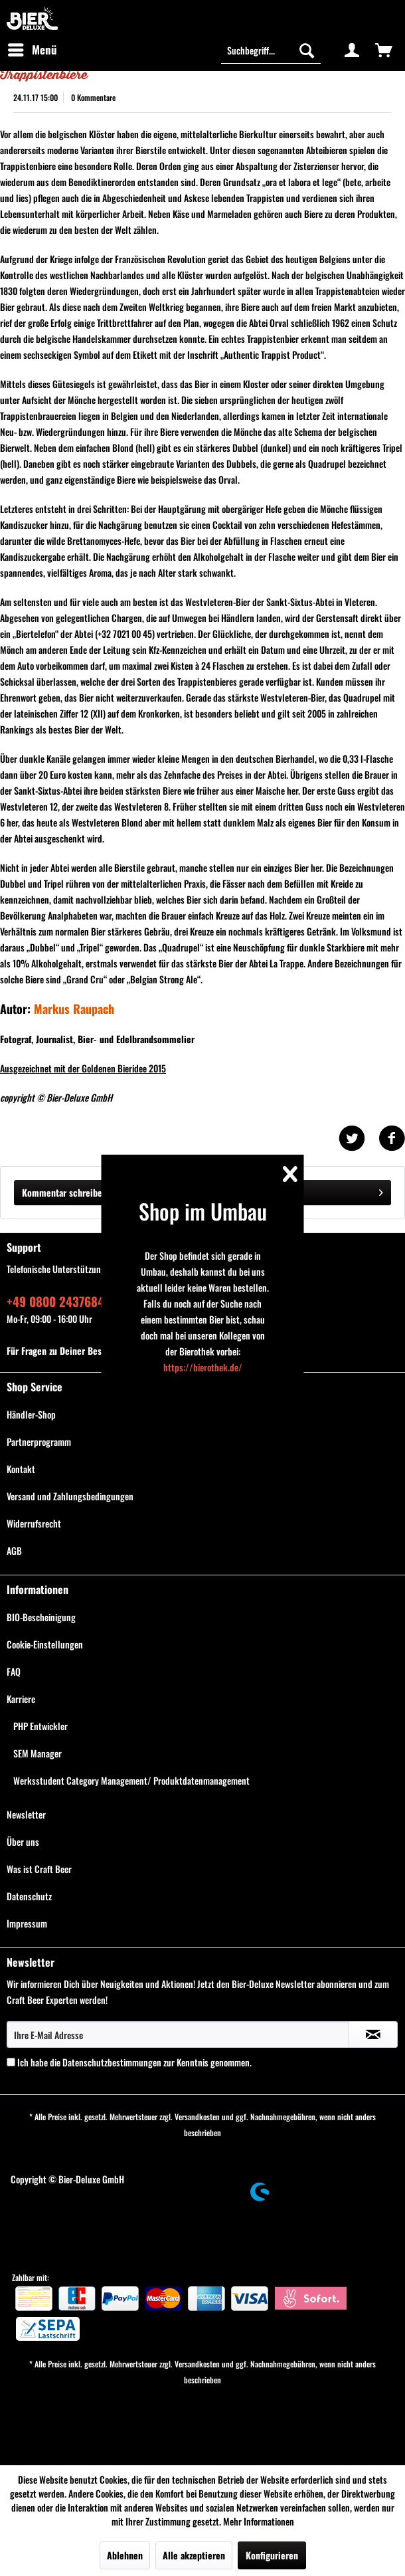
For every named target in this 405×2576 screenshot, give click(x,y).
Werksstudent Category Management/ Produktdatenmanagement (131, 1780)
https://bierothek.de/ (202, 1367)
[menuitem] (32, 50)
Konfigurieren (272, 2555)
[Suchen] (307, 50)
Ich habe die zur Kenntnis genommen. (134, 2062)
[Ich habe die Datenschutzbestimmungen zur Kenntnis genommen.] (11, 2062)
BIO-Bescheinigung (41, 1617)
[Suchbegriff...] (271, 50)
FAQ (14, 1671)
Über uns (23, 1841)
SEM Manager (37, 1753)
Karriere (21, 1699)
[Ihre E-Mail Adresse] (178, 2034)
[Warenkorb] (383, 50)
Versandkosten (197, 2116)
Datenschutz (29, 1896)
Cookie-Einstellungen (45, 1644)
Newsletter (26, 1814)
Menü (32, 48)
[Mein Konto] (352, 50)
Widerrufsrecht (34, 1523)
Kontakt (21, 1469)
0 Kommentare (93, 97)
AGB (14, 1550)
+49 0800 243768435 (62, 1301)
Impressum (27, 1923)
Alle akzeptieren (194, 2555)
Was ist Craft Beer (39, 1869)
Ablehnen (125, 2555)
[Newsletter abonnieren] (373, 2034)
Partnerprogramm (39, 1441)
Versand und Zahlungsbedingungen (70, 1496)
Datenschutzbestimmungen (111, 2062)
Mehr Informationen (258, 2521)
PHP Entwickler (40, 1726)
